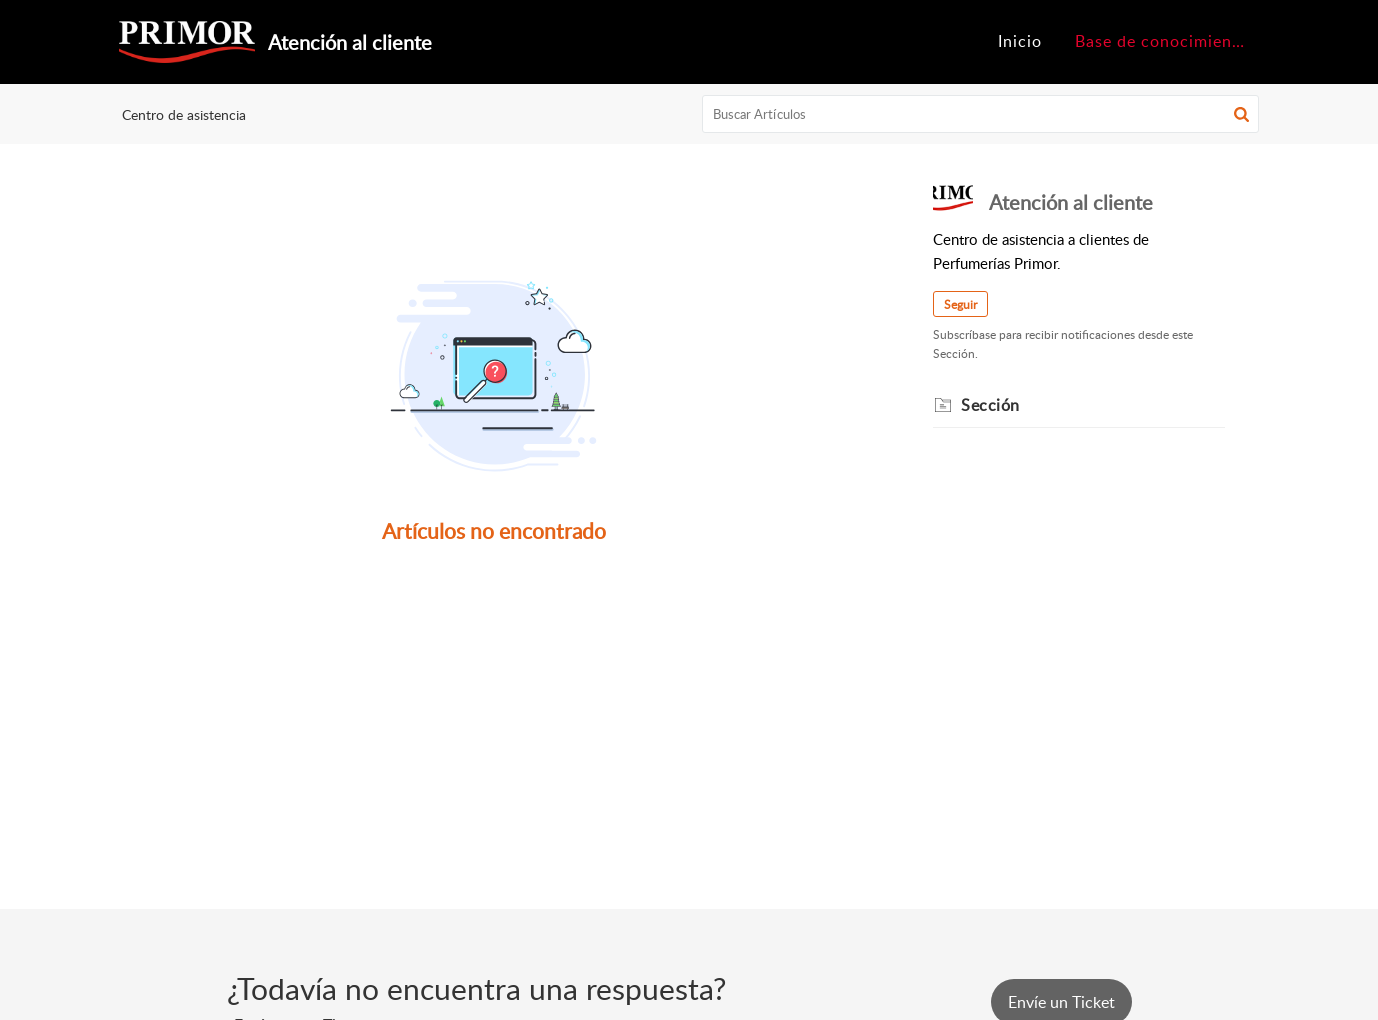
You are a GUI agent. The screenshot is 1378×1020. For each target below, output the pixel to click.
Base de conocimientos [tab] (1166, 41)
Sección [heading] (990, 405)
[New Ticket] (1061, 1002)
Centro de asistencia (184, 114)
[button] (1241, 114)
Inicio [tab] (1020, 41)
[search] (981, 114)
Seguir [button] (960, 304)
